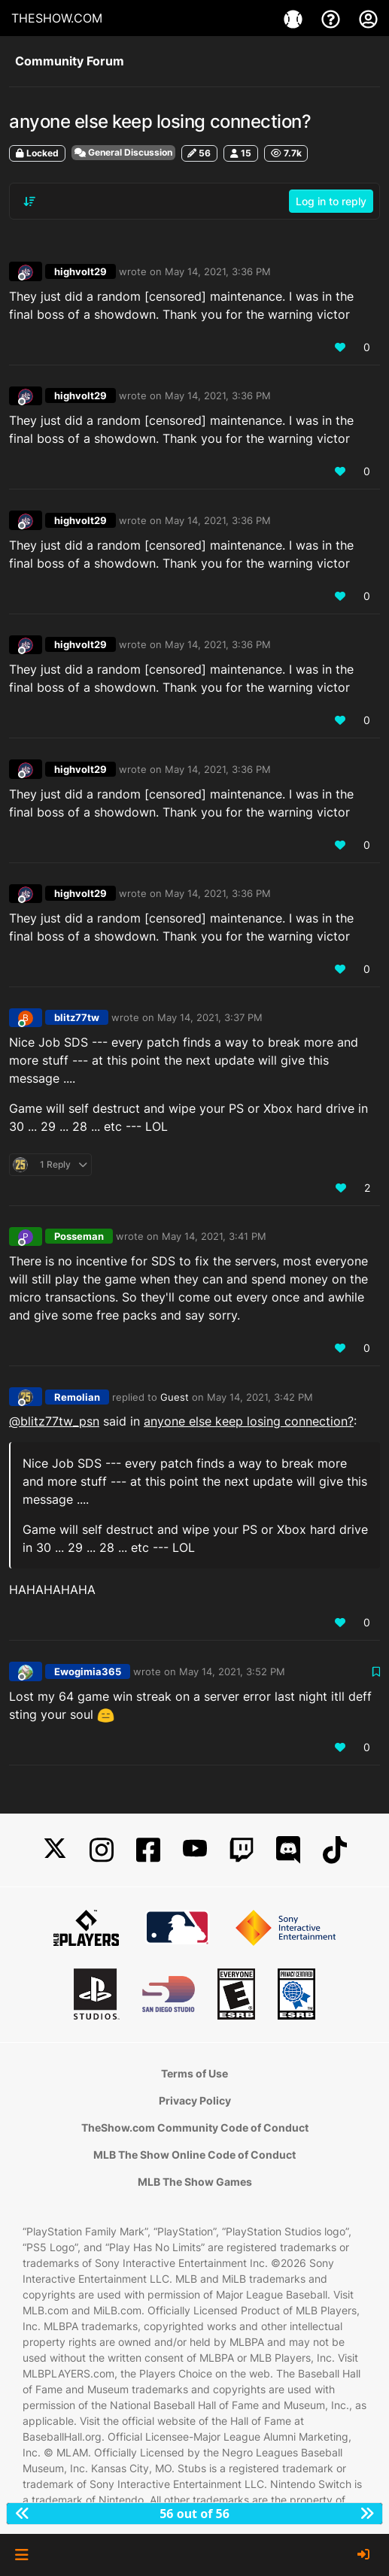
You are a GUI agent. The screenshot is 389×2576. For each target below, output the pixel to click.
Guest (174, 1397)
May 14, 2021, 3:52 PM (232, 1671)
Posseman (79, 1236)
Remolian (77, 1397)
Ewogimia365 (87, 1671)
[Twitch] (241, 1850)
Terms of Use (194, 2073)
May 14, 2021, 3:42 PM (260, 1397)
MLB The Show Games (195, 2181)
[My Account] (368, 18)
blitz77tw (76, 1017)
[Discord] (288, 1850)
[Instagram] (102, 1850)
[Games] (295, 18)
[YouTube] (195, 1850)
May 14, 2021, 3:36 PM (218, 271)
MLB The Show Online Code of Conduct (194, 2154)
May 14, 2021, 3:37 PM (210, 1017)
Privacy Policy (195, 2100)
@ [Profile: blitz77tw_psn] (54, 1421)
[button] (21, 2555)
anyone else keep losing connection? (249, 1421)
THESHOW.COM (56, 18)
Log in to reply (331, 201)
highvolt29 (80, 271)
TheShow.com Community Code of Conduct (194, 2127)
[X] (55, 1850)
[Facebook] (148, 1850)
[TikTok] (335, 1850)
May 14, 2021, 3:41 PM (214, 1236)
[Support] (332, 18)
